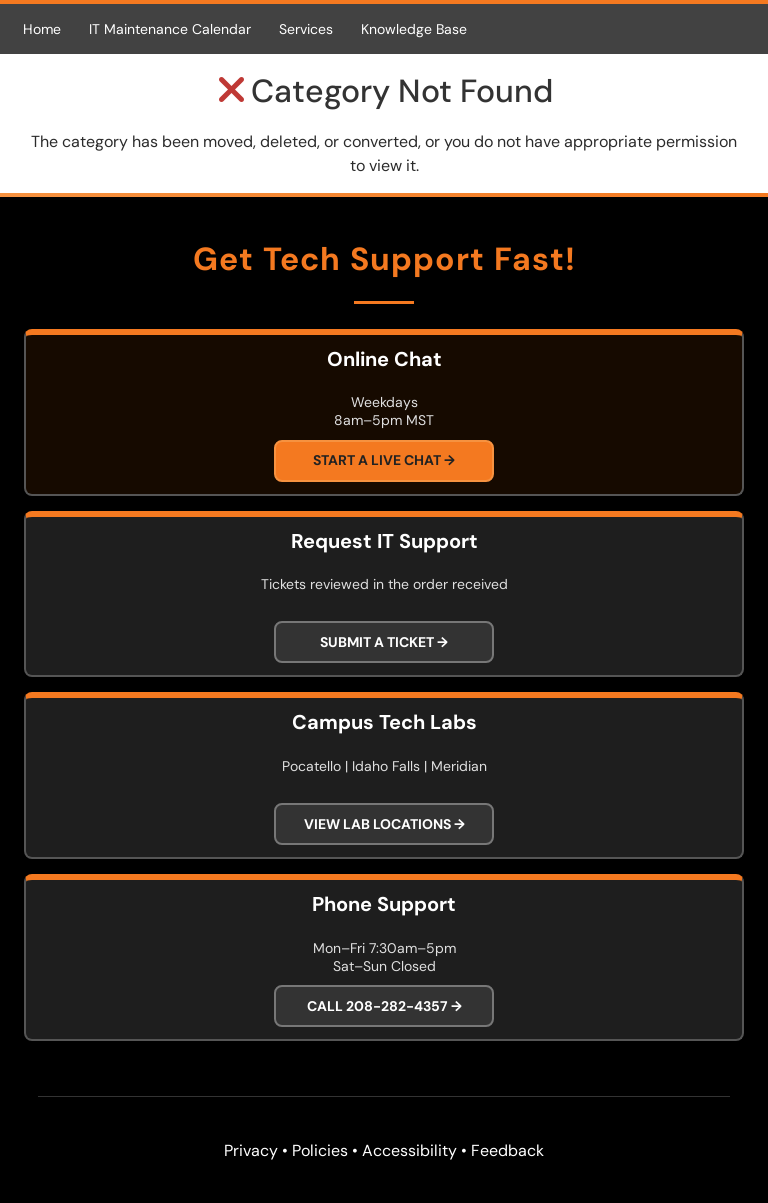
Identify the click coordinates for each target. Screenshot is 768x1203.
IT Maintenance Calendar (170, 29)
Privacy (251, 1150)
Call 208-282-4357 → (384, 1006)
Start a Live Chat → (384, 460)
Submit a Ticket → (384, 642)
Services (306, 29)
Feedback (507, 1150)
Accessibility (409, 1150)
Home (42, 29)
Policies (320, 1150)
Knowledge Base (414, 29)
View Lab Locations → (384, 824)
